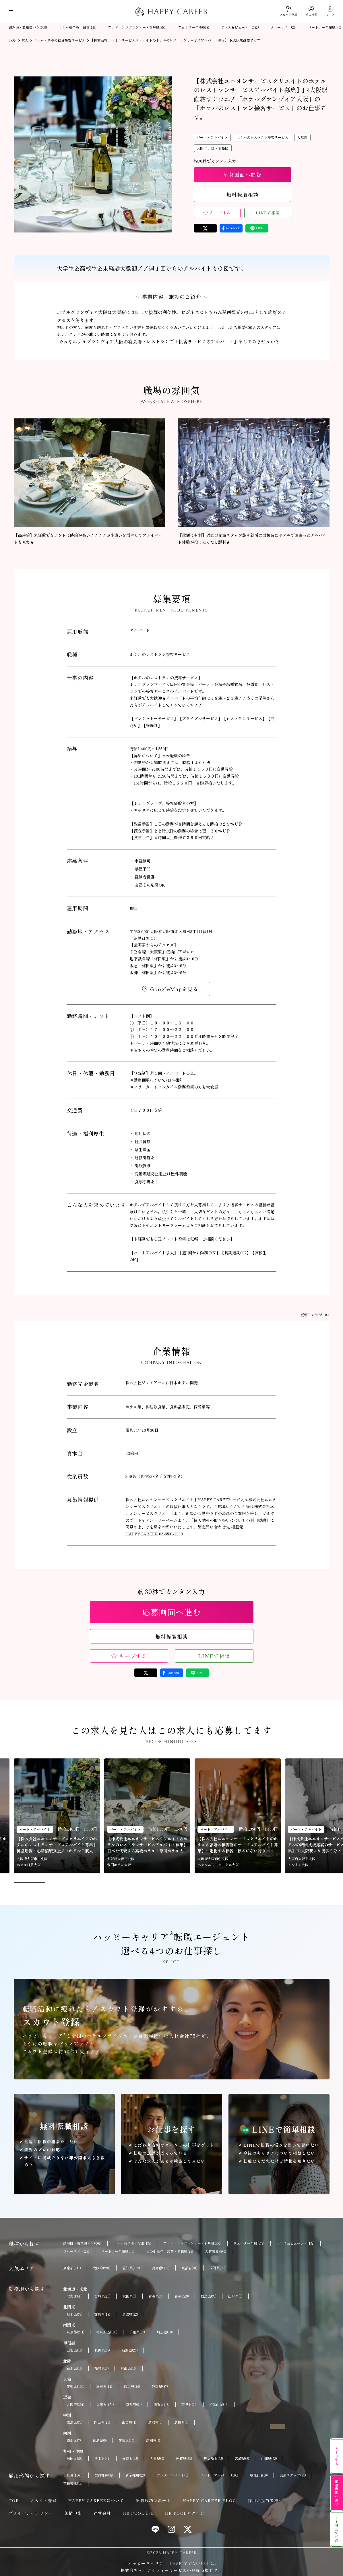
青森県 (155, 2296)
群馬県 (102, 2314)
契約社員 (104, 2475)
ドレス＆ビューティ (240, 27)
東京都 (72, 2268)
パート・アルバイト (212, 137)
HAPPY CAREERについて (96, 2500)
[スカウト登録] (288, 11)
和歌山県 (218, 2404)
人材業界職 (215, 2251)
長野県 (102, 2350)
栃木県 (74, 2314)
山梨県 (75, 2350)
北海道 (75, 2296)
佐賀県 (184, 2458)
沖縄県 (269, 2458)
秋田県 (129, 2296)
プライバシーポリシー (31, 2513)
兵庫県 (161, 2268)
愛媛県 (126, 2440)
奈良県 (189, 2404)
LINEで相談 (268, 213)
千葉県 (137, 2332)
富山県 (129, 2368)
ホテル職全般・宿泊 (77, 27)
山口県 (129, 2422)
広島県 (74, 2422)
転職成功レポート (153, 2500)
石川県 (75, 2368)
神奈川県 (106, 2332)
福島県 (208, 2296)
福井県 (101, 2368)
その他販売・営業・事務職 (169, 2251)
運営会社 (102, 2513)
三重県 (104, 2386)
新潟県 (130, 2350)
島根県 (181, 2422)
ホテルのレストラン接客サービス (262, 137)
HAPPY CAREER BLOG (209, 2500)
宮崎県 (242, 2458)
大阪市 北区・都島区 (212, 148)
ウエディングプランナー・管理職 (137, 27)
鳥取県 (155, 2422)
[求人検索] (311, 11)
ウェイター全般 (193, 27)
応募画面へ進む (242, 174)
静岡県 (160, 2386)
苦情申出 (73, 2513)
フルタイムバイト (172, 2475)
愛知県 (131, 2268)
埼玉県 (165, 2332)
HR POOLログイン (185, 2513)
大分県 (157, 2458)
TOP (14, 2500)
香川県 (74, 2440)
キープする (220, 213)
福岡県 (217, 2268)
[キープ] (330, 11)
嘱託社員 (259, 2475)
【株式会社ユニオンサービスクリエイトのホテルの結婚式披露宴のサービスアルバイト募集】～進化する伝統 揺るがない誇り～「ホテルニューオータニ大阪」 (237, 1845)
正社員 (73, 2475)
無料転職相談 (242, 194)
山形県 (235, 2296)
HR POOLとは (138, 2513)
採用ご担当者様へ (265, 2500)
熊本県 (102, 2458)
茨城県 (130, 2314)
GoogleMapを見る (174, 989)
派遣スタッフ (293, 2475)
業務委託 (72, 2483)
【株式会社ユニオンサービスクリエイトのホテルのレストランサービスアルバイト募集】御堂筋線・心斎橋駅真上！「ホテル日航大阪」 (57, 1845)
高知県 (153, 2440)
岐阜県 (132, 2386)
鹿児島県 (213, 2458)
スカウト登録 (43, 2500)
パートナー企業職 (324, 27)
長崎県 (130, 2458)
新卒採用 (135, 2475)
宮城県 (102, 2296)
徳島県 (100, 2440)
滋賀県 (162, 2404)
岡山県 (102, 2422)
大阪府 (302, 137)
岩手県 (182, 2296)
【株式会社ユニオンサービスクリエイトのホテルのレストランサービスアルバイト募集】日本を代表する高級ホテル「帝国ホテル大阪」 (147, 1845)
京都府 (189, 2268)
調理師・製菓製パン (28, 27)
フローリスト (283, 27)
